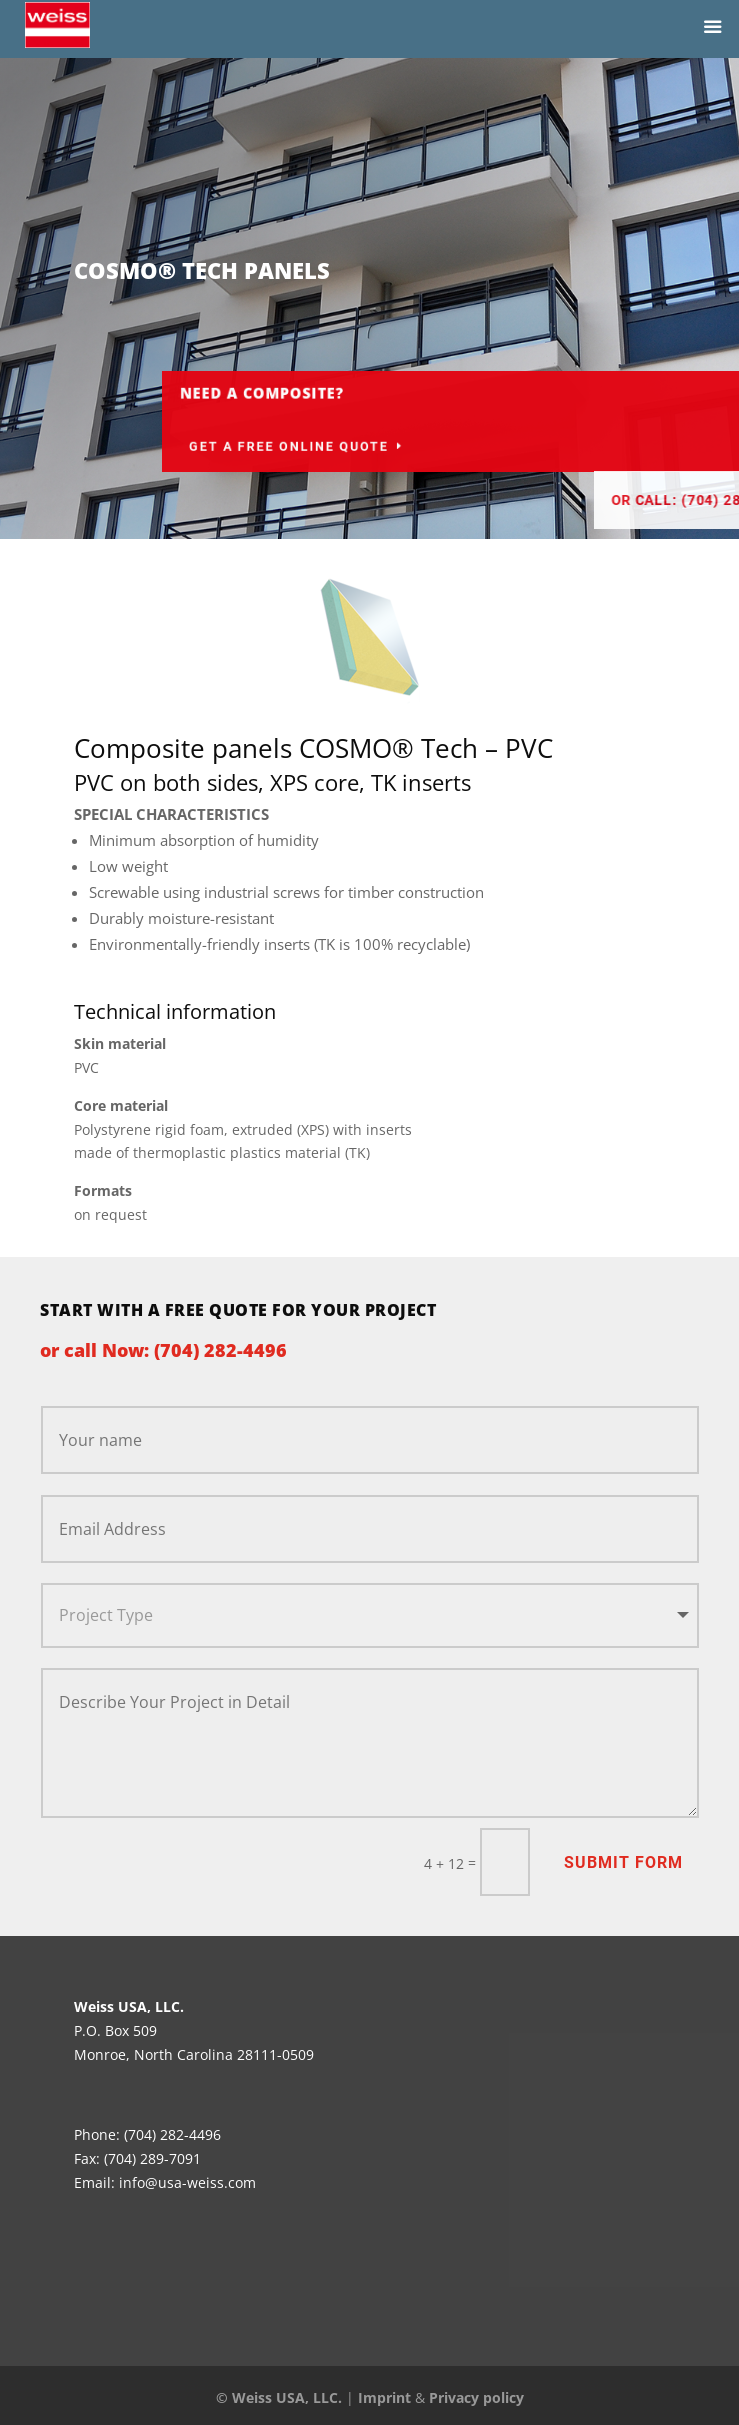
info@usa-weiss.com (187, 2182)
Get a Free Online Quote (403, 446)
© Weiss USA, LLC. (279, 2397)
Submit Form (623, 1862)
